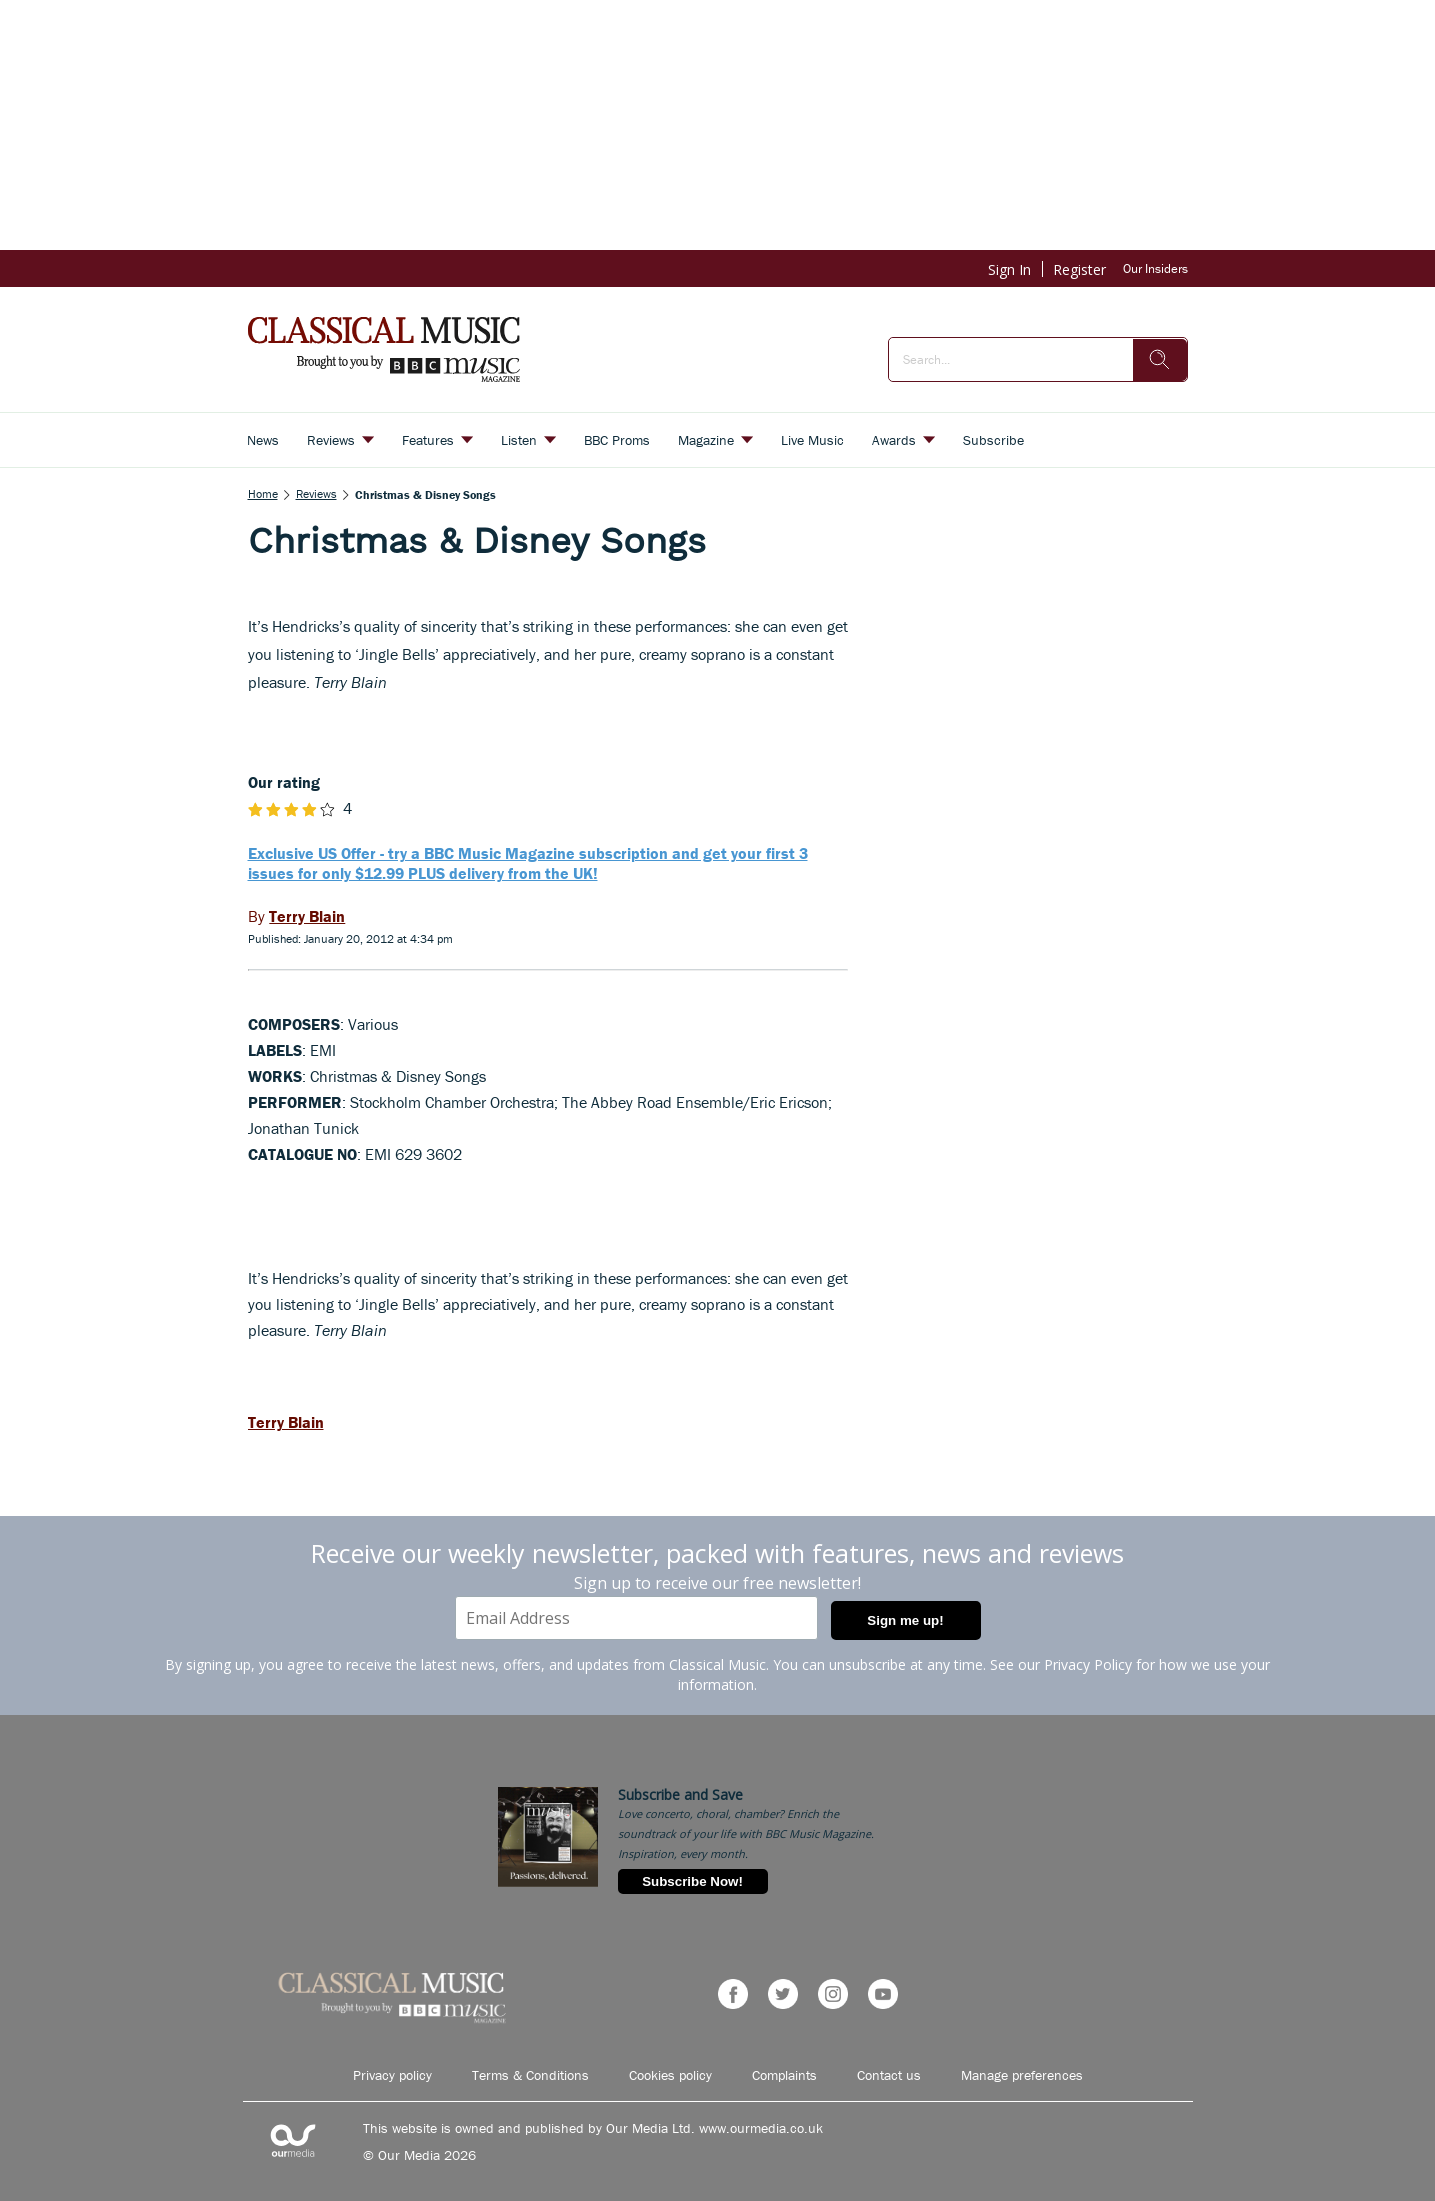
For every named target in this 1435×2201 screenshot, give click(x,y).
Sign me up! (905, 1620)
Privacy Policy (1088, 1664)
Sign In (1009, 269)
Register (1079, 269)
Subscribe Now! (692, 1881)
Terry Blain (286, 1422)
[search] (1160, 360)
